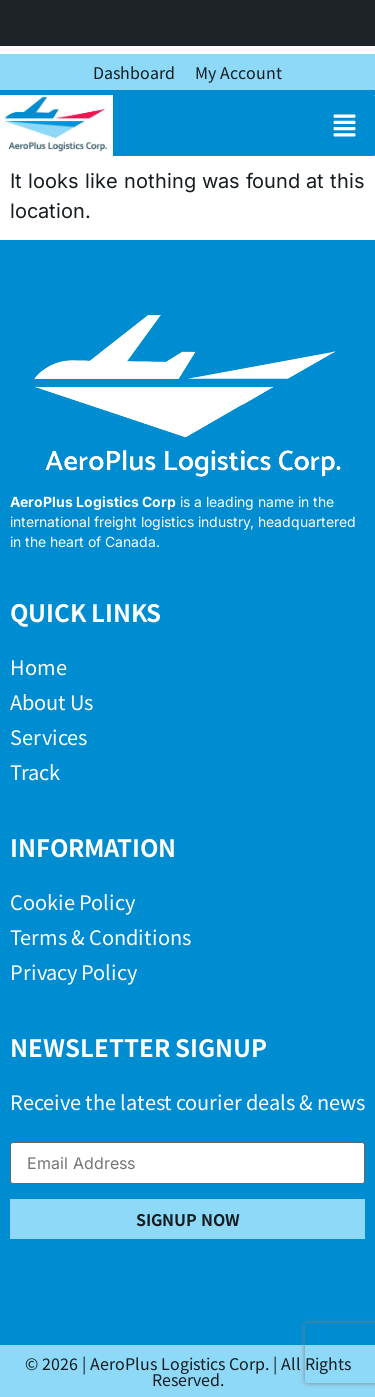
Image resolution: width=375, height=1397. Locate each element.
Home (38, 666)
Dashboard (134, 72)
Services (48, 736)
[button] (345, 125)
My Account (238, 72)
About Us (51, 701)
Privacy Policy (73, 971)
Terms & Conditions (100, 936)
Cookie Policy (72, 901)
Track (35, 771)
